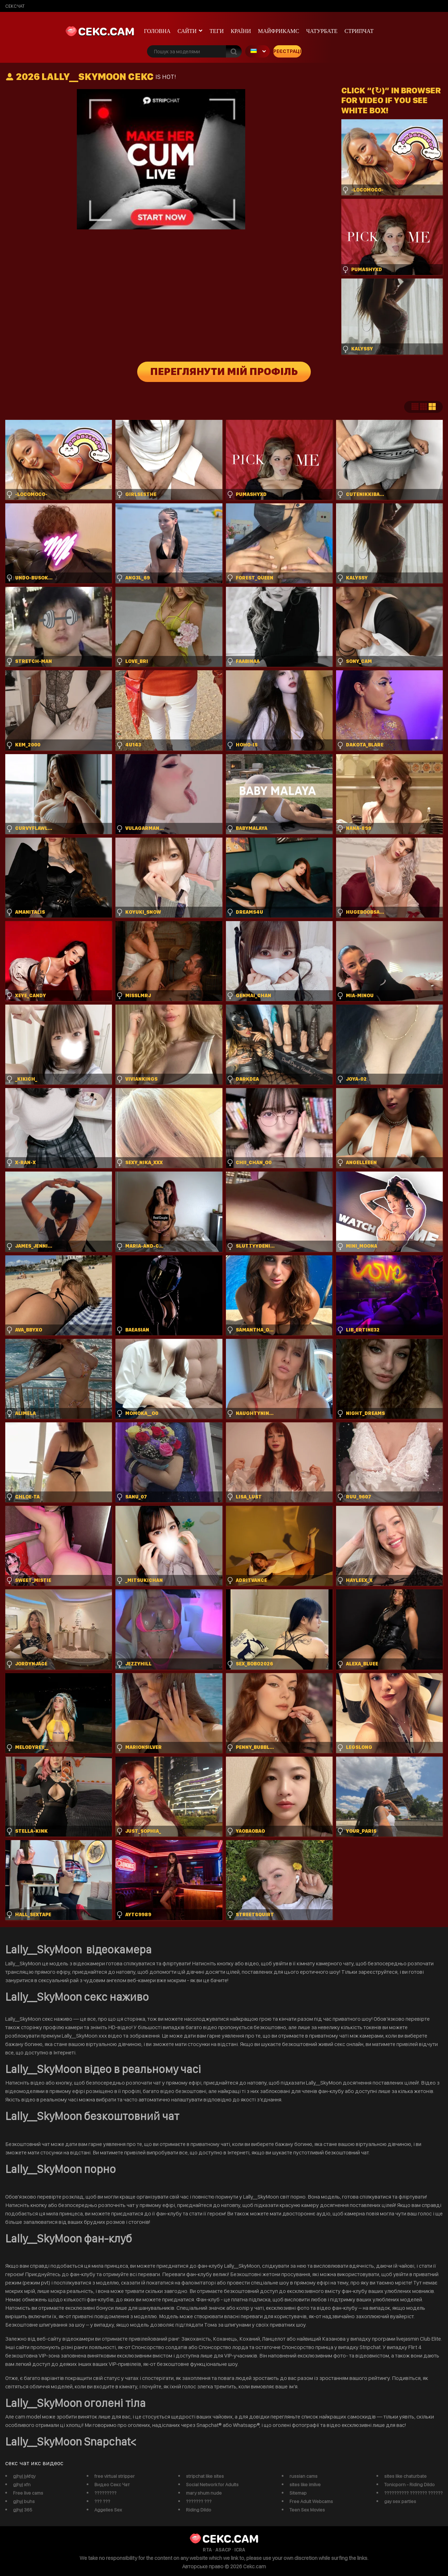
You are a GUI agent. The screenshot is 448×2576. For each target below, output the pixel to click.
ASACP (223, 2549)
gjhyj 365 (22, 2510)
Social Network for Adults (212, 2484)
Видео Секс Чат (112, 2484)
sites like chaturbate (405, 2476)
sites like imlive (305, 2484)
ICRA (239, 2549)
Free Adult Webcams (311, 2501)
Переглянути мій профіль (224, 371)
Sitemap (298, 2493)
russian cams (303, 2476)
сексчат (15, 6)
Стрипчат (359, 31)
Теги (216, 31)
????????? (105, 2493)
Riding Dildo (198, 2510)
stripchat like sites (205, 2476)
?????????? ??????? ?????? (413, 2493)
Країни (241, 31)
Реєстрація (287, 51)
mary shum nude (204, 2493)
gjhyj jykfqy (24, 2476)
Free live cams (28, 2493)
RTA (207, 2549)
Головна (157, 31)
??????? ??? (199, 2501)
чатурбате (321, 31)
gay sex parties (400, 2501)
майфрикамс (278, 31)
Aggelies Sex (108, 2510)
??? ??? (102, 2501)
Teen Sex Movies (307, 2510)
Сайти (187, 31)
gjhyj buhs (24, 2501)
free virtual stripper (114, 2476)
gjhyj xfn (22, 2484)
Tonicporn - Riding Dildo (409, 2484)
